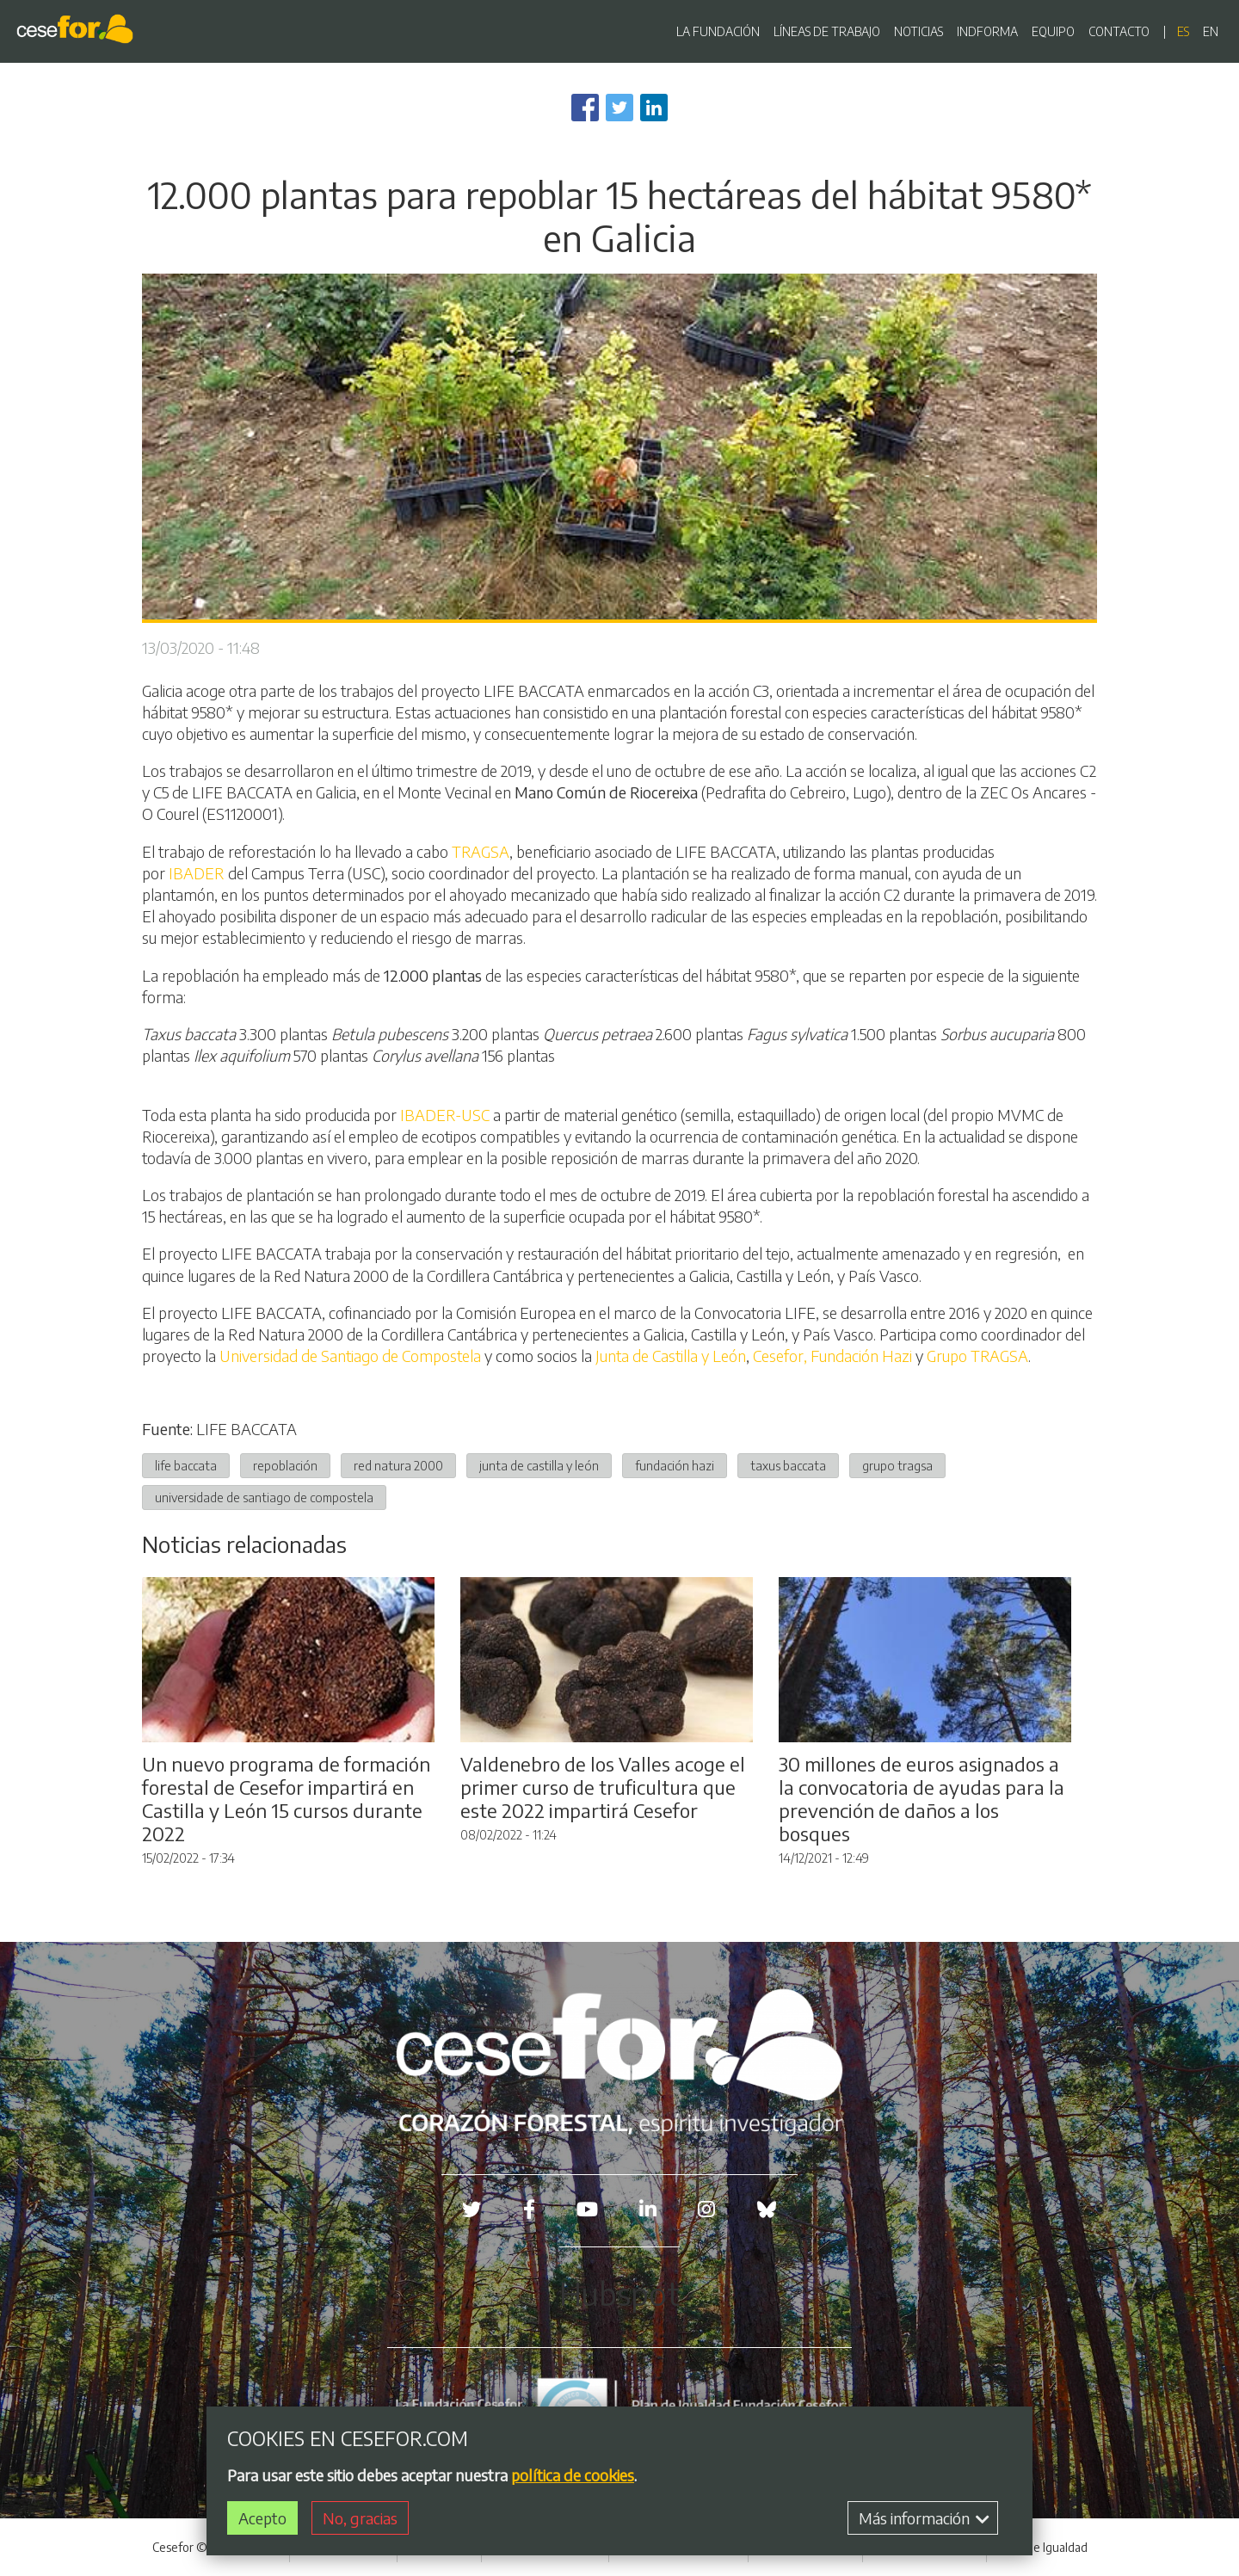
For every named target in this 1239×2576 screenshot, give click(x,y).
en (1210, 31)
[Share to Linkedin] (654, 107)
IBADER (195, 873)
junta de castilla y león (539, 1465)
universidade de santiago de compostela (264, 1497)
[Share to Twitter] (619, 107)
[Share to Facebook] (585, 107)
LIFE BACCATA (246, 1429)
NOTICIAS (918, 31)
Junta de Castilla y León (670, 1355)
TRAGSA (480, 851)
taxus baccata (788, 1465)
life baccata (186, 1465)
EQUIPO (1053, 31)
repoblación (285, 1465)
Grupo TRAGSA (977, 1355)
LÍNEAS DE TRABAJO (827, 31)
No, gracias (360, 2520)
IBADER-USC (445, 1115)
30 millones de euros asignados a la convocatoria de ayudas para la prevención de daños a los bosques (921, 1799)
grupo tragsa (897, 1465)
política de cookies (572, 2476)
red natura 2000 (398, 1465)
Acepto (262, 2520)
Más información (924, 2520)
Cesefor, (780, 1355)
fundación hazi (674, 1465)
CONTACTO (1119, 31)
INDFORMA (987, 31)
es (1183, 31)
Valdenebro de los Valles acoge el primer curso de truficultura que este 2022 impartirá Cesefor (602, 1787)
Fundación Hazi (863, 1355)
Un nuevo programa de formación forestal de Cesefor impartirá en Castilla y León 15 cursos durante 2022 (286, 1799)
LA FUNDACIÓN (718, 31)
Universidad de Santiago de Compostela (350, 1355)
